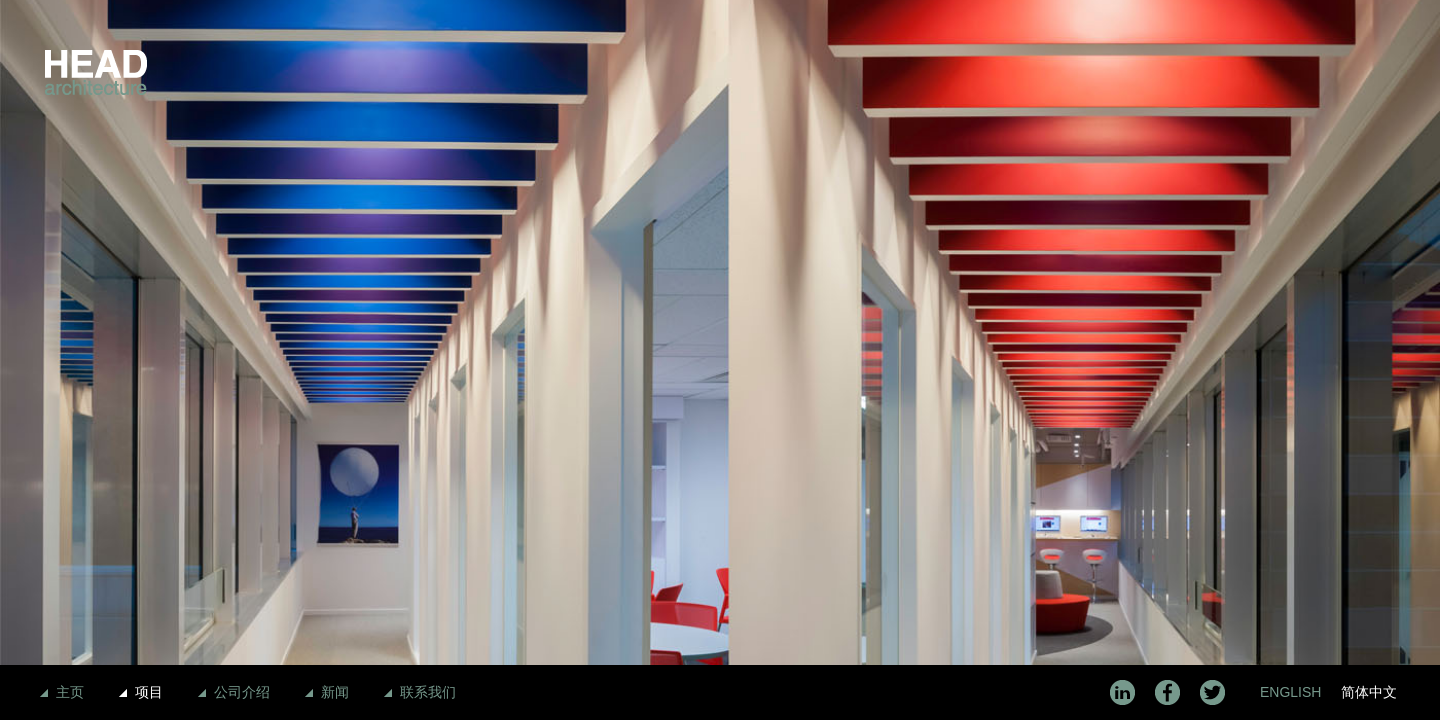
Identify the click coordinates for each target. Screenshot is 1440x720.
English (1290, 692)
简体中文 (1369, 692)
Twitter (1212, 692)
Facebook (1167, 692)
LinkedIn (1122, 692)
